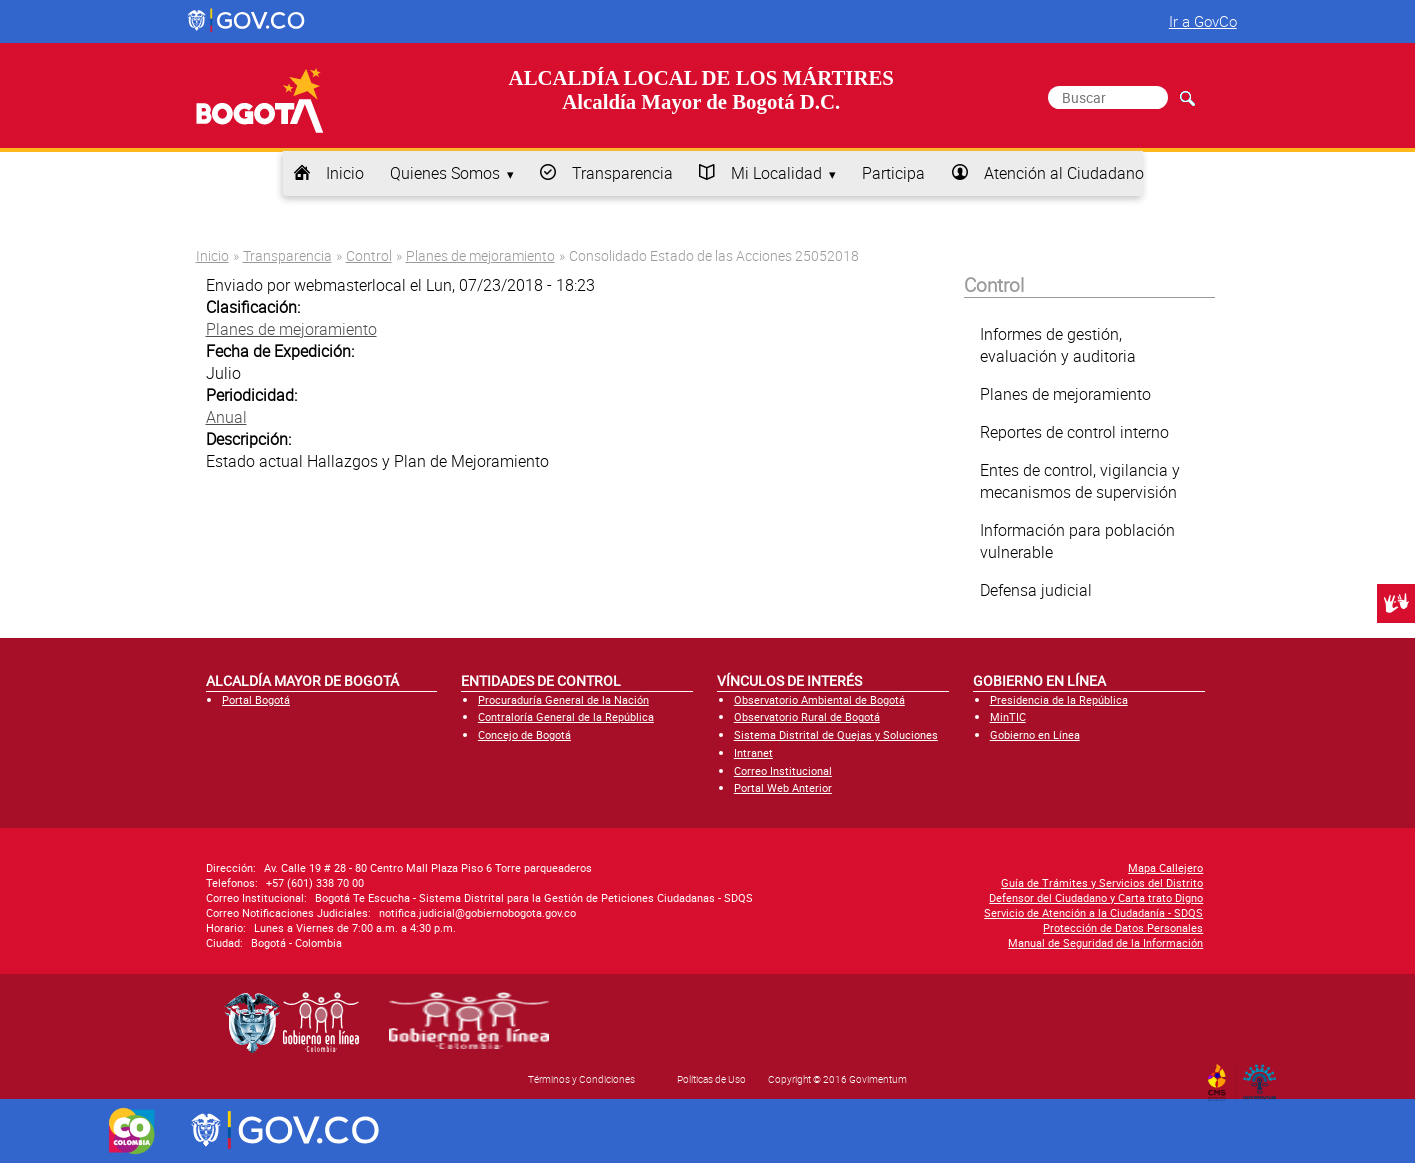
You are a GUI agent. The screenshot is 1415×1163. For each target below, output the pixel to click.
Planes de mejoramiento (480, 255)
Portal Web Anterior (783, 787)
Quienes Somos (445, 173)
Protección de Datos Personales (1123, 927)
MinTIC (1008, 716)
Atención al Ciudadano (1064, 173)
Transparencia (622, 173)
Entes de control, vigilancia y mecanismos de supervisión (1080, 481)
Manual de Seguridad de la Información (1105, 942)
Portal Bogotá (256, 699)
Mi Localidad (776, 173)
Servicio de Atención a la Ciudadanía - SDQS (1093, 912)
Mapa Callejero (1165, 867)
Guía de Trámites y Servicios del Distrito (1102, 882)
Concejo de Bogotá (524, 734)
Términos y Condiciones (581, 1079)
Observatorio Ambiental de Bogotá (819, 699)
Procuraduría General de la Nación (563, 699)
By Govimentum (1263, 1076)
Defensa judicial (1036, 590)
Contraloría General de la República (566, 716)
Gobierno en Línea (1035, 734)
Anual (226, 417)
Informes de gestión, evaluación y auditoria (1058, 345)
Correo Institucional (783, 770)
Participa (893, 173)
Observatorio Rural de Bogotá (807, 716)
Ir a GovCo (1203, 21)
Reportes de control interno (1074, 432)
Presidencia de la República (1059, 699)
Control (369, 255)
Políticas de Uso (711, 1079)
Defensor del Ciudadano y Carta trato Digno (1096, 897)
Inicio (345, 173)
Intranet (753, 752)
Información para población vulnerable (1077, 541)
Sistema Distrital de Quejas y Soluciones (836, 734)
